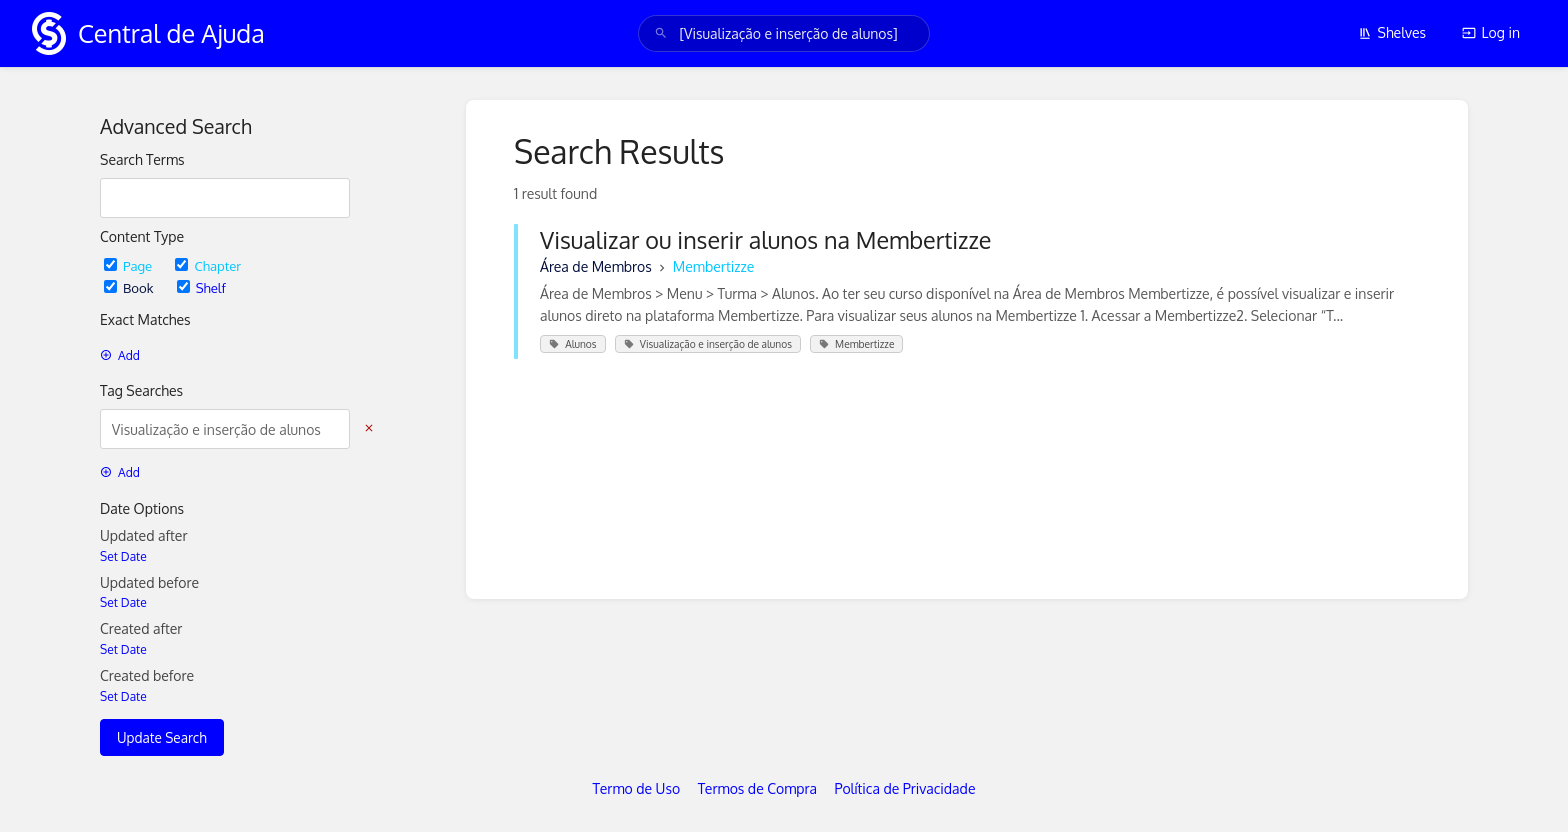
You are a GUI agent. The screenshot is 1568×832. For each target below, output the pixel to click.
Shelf (201, 287)
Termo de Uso (637, 788)
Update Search (162, 737)
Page (129, 265)
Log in (1491, 32)
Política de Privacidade (905, 788)
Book (130, 287)
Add (120, 355)
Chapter (208, 265)
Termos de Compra (757, 788)
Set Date (123, 556)
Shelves (1392, 32)
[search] (783, 33)
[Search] (661, 33)
